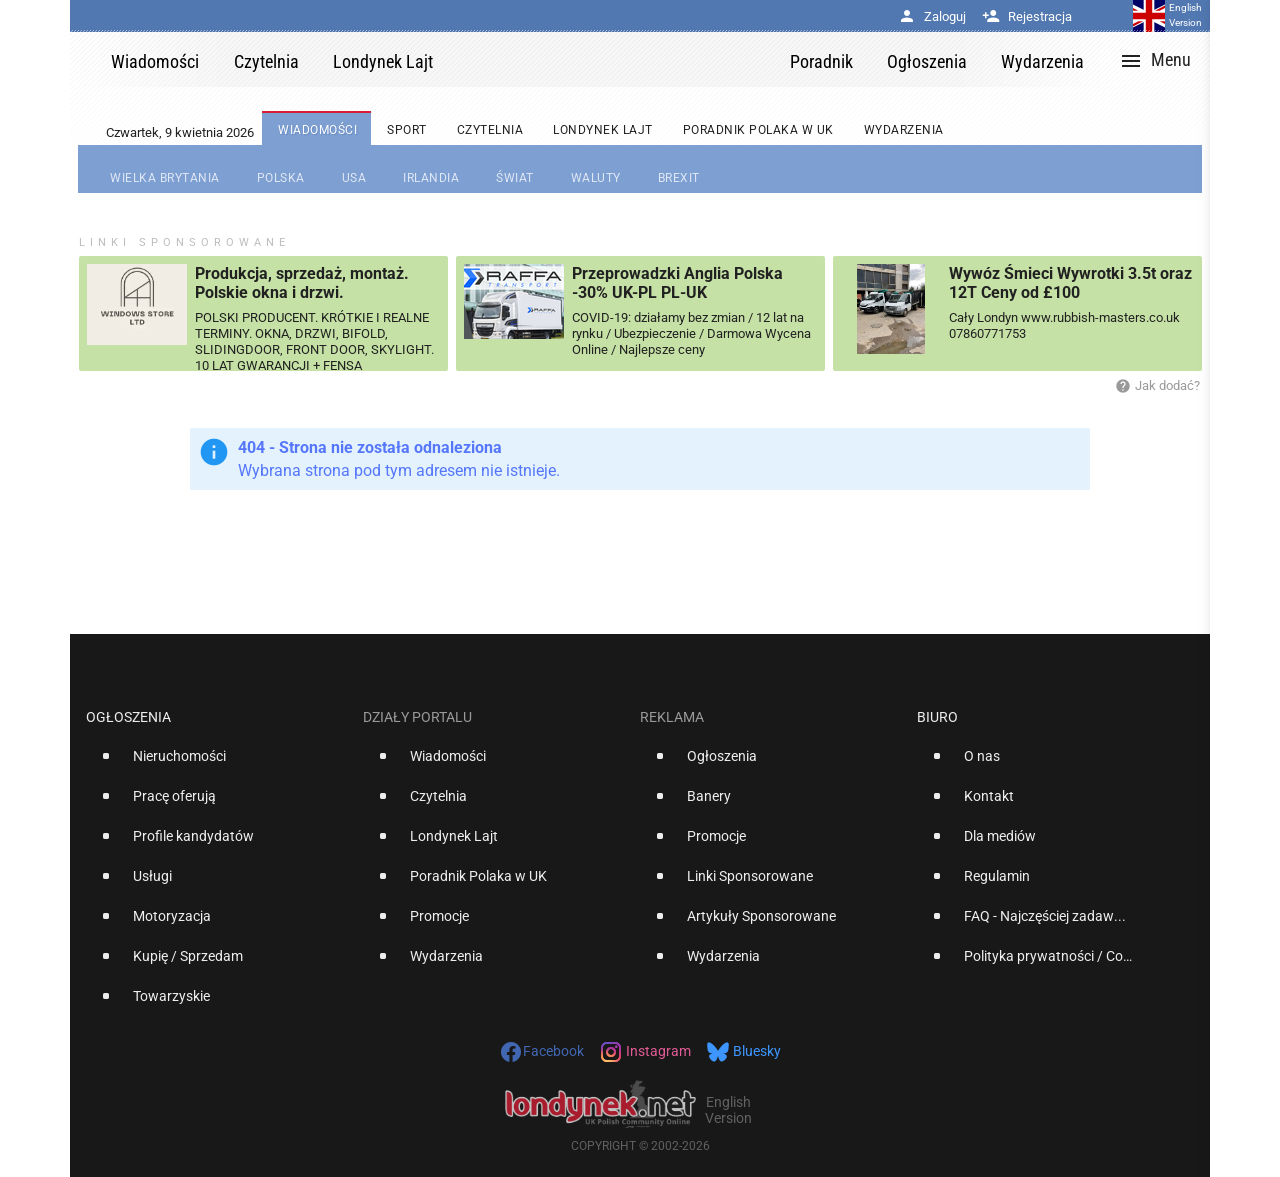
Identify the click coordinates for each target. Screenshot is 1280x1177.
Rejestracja (1027, 16)
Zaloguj (932, 16)
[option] (216, 764)
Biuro (937, 717)
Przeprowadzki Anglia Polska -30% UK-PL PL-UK (677, 283)
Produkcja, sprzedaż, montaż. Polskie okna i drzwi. (302, 283)
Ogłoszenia (128, 717)
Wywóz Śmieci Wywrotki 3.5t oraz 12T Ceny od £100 (1070, 283)
